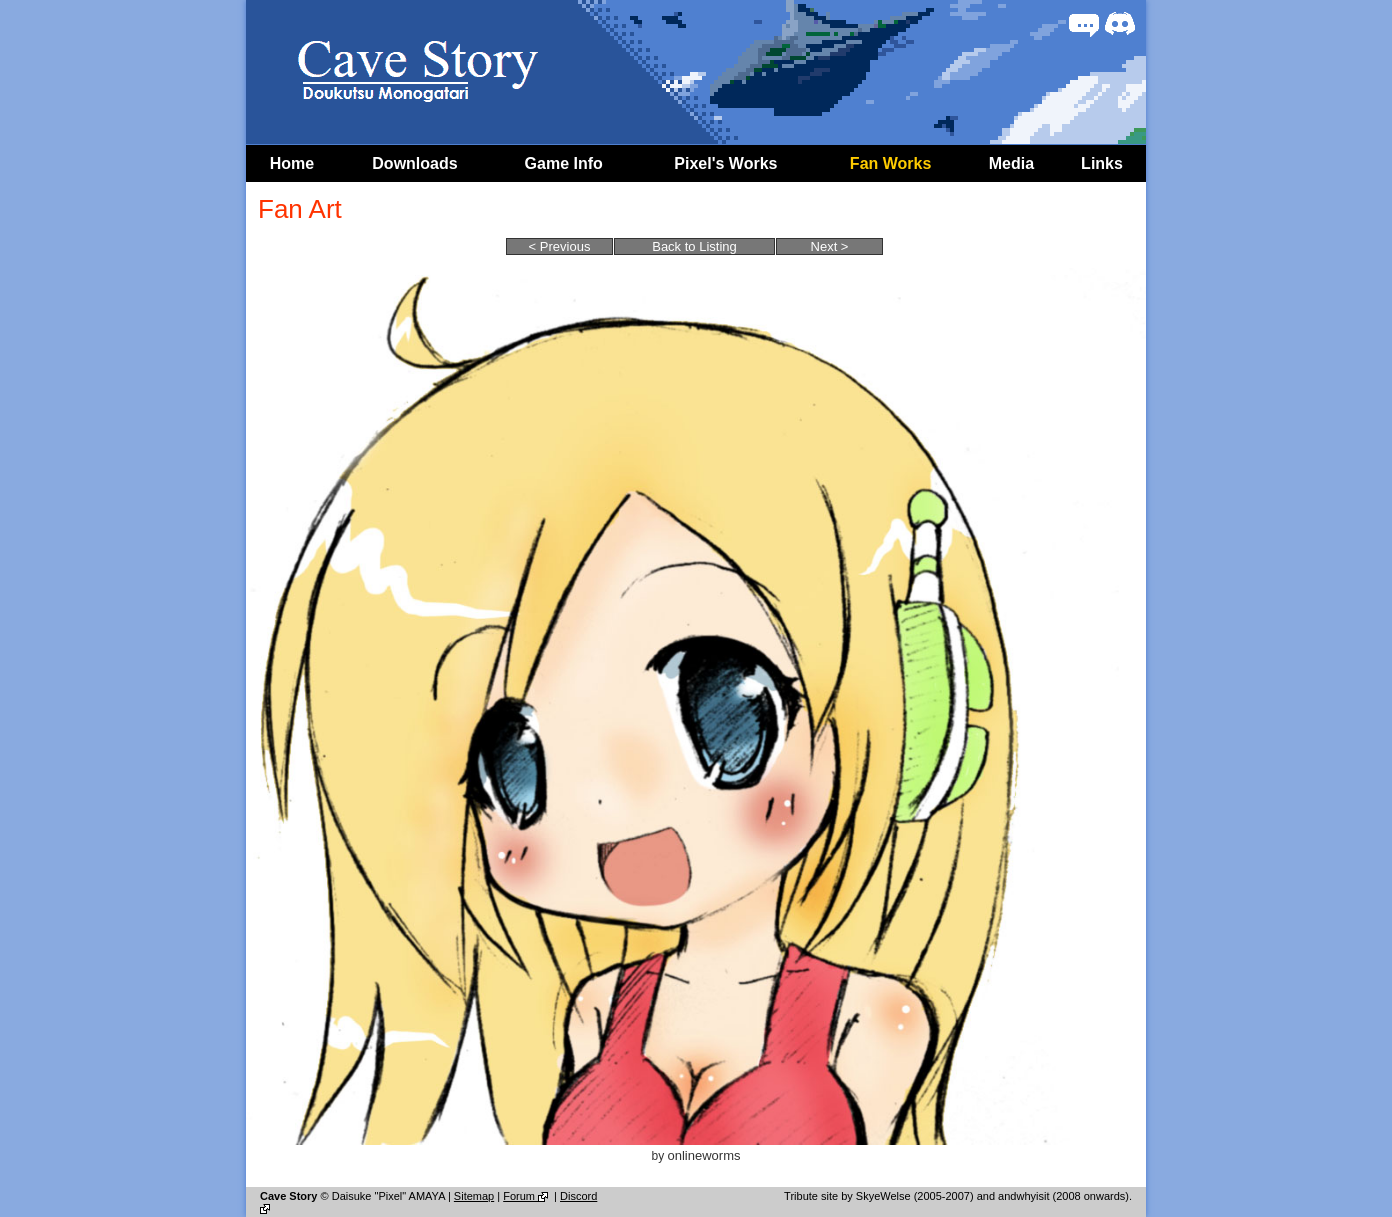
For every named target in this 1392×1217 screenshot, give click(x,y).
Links (1102, 163)
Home (292, 163)
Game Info (564, 163)
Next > (830, 246)
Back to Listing (694, 246)
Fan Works (891, 163)
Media (1011, 163)
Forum (527, 1196)
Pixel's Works (725, 163)
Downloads (414, 163)
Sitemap (474, 1196)
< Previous (560, 246)
